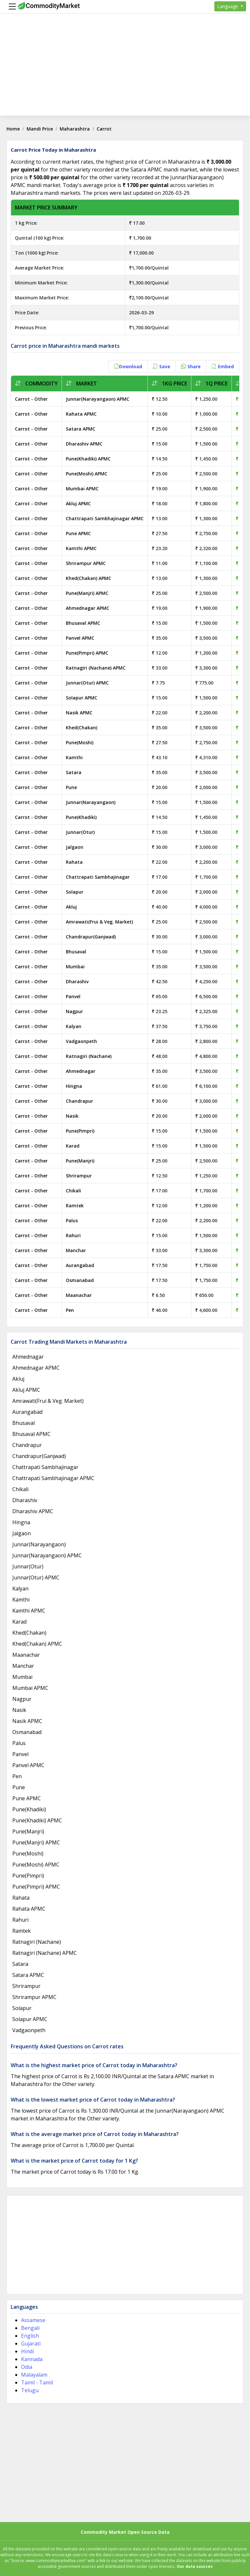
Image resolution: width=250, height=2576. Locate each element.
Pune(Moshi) (79, 742)
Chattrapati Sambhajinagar (98, 877)
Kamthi (74, 757)
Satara (73, 772)
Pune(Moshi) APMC (86, 474)
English (30, 2335)
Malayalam (34, 2374)
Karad (72, 1146)
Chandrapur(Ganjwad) (91, 937)
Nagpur (74, 1011)
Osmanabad (80, 1280)
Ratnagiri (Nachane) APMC (95, 668)
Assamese (33, 2320)
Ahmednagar (80, 1071)
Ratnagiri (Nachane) (89, 1056)
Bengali (30, 2327)
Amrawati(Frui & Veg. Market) (99, 922)
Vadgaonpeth (81, 1041)
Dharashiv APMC (84, 444)
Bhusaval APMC (83, 623)
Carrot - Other (31, 399)
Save (161, 366)
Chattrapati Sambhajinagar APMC (105, 518)
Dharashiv (77, 981)
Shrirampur (79, 1176)
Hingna (74, 1086)
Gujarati (31, 2343)
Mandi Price (40, 129)
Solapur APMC (81, 698)
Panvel (73, 996)
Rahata (74, 862)
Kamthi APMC (81, 548)
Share (191, 366)
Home (13, 129)
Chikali (73, 1190)
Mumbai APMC (82, 488)
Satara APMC (80, 429)
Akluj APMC (78, 503)
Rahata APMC (81, 414)
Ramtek (75, 1205)
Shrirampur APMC (86, 563)
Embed (222, 366)
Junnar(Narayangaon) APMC (97, 399)
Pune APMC (78, 533)
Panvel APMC (80, 638)
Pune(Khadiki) (81, 817)
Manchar (76, 1250)
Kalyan (73, 1026)
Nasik (72, 1116)
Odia (26, 2366)
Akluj (71, 907)
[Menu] (11, 6)
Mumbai (75, 966)
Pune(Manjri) (80, 1161)
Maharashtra (75, 129)
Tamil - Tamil (37, 2382)
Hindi (27, 2351)
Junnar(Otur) (80, 832)
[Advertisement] (125, 70)
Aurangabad (80, 1265)
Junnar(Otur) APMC (87, 683)
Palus (72, 1220)
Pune (71, 787)
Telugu (30, 2390)
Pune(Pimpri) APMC (87, 653)
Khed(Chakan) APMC (88, 578)
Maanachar (79, 1295)
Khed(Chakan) (81, 727)
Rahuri (73, 1235)
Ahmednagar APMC (87, 608)
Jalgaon (74, 847)
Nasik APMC (79, 713)
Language (228, 6)
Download (128, 366)
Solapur (74, 892)
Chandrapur (79, 1101)
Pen (70, 1310)
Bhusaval (76, 952)
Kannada (31, 2359)
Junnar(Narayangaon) (90, 802)
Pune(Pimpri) (80, 1131)
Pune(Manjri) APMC (87, 593)
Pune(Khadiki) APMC (88, 459)
